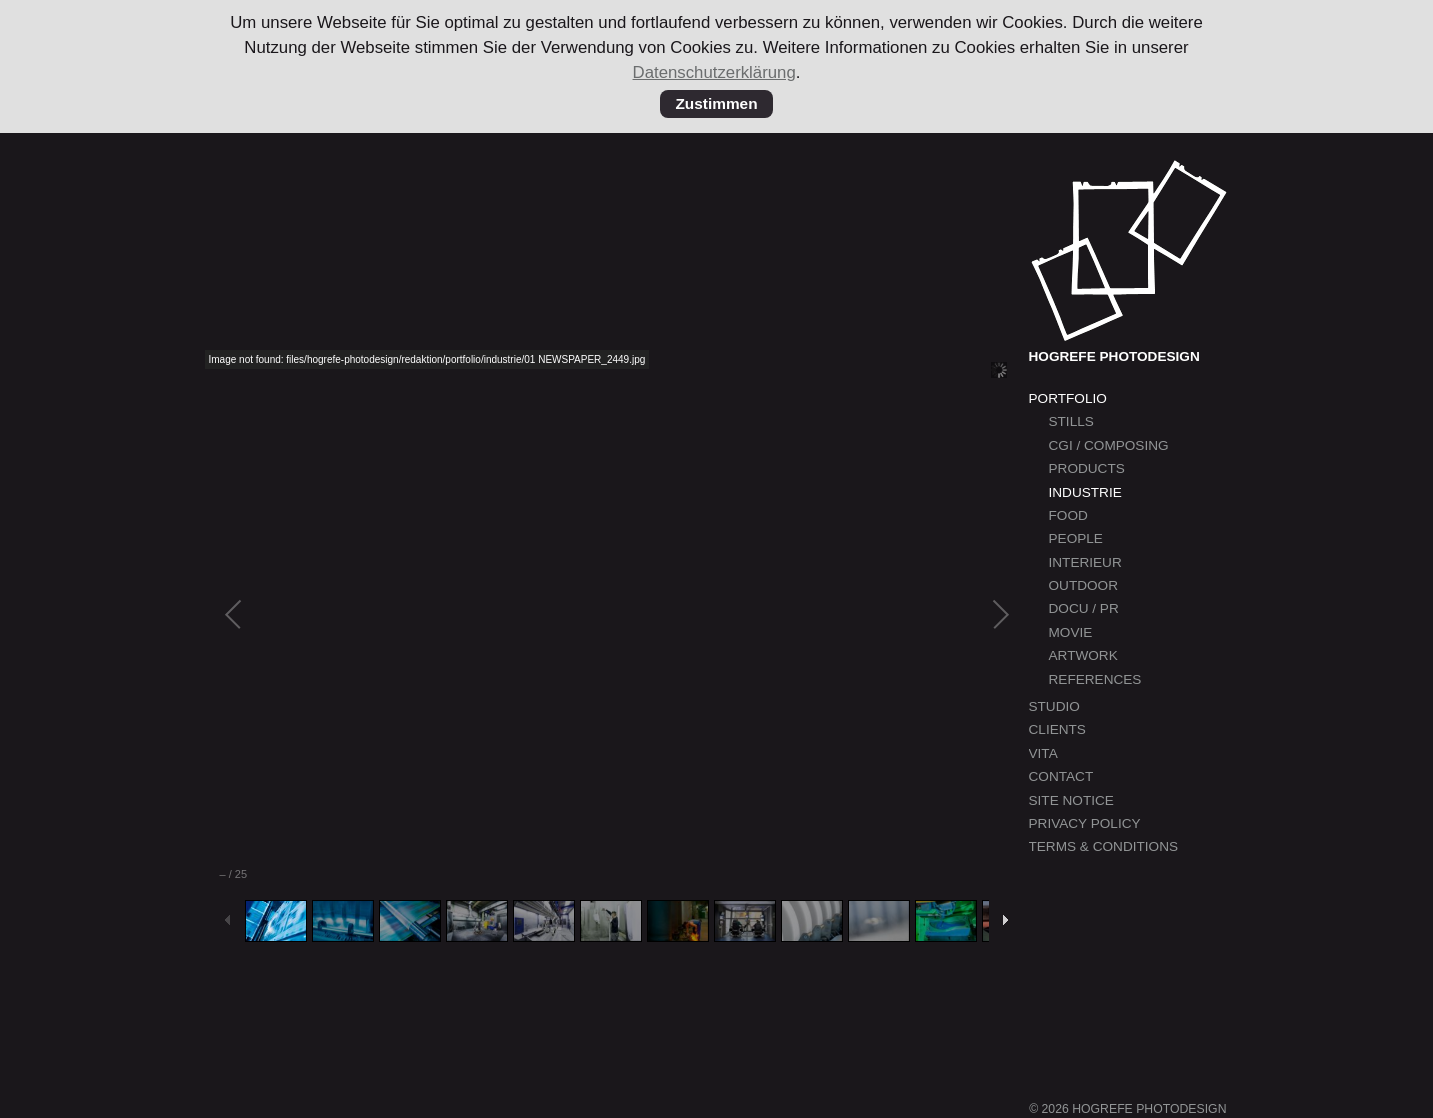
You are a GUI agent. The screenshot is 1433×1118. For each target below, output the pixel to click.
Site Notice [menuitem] (1071, 800)
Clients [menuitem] (1057, 729)
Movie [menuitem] (1071, 632)
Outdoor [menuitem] (1083, 585)
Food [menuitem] (1068, 515)
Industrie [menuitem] (1085, 492)
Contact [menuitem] (1061, 776)
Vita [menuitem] (1043, 753)
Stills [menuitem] (1071, 421)
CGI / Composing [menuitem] (1109, 445)
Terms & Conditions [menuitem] (1104, 846)
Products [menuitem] (1087, 468)
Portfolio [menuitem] (1068, 398)
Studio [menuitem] (1054, 706)
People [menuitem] (1076, 538)
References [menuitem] (1095, 679)
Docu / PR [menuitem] (1084, 608)
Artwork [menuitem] (1083, 655)
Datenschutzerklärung (714, 72)
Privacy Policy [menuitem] (1085, 823)
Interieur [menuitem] (1085, 562)
